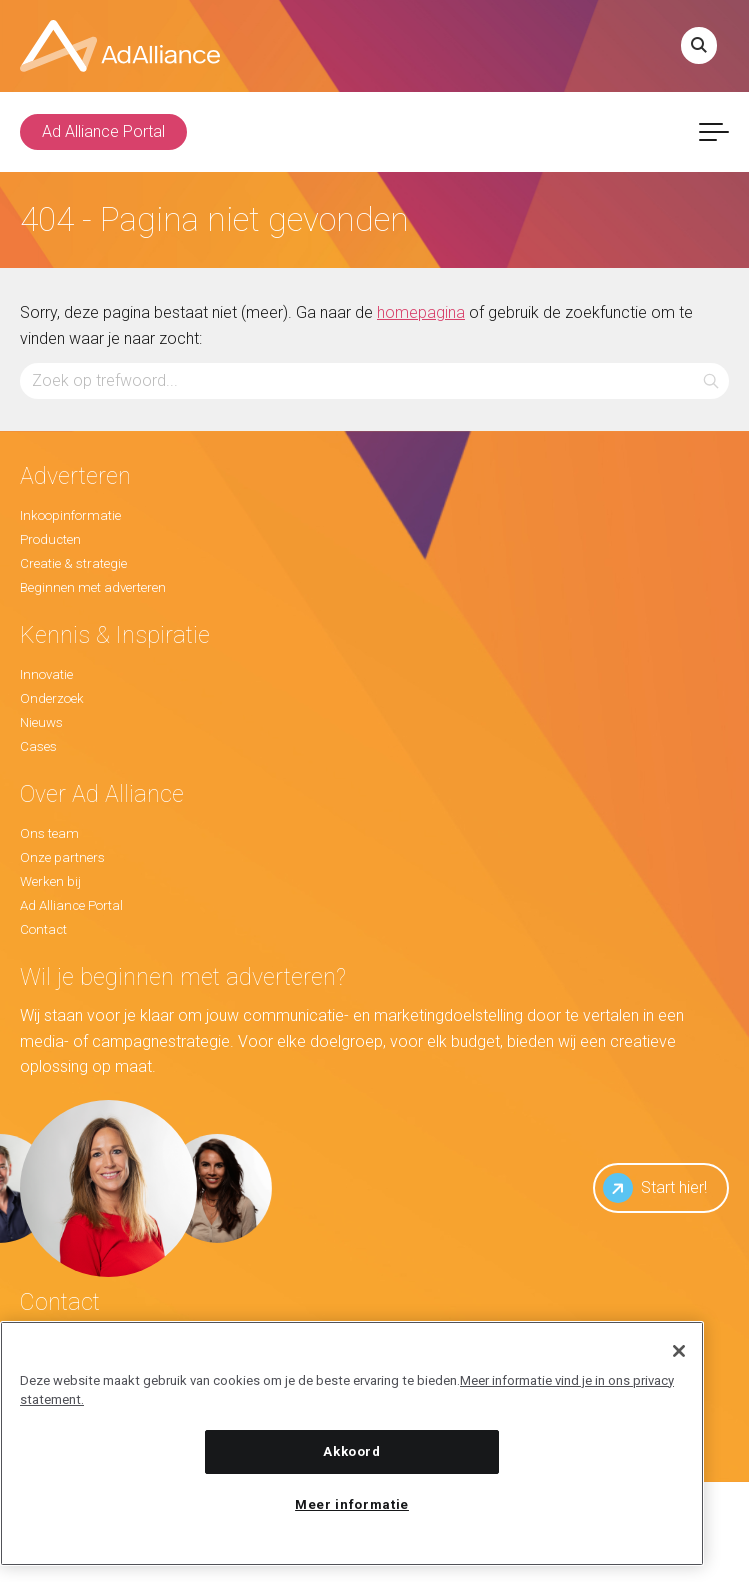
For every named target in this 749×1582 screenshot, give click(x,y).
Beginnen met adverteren (93, 587)
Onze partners (62, 857)
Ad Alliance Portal (103, 131)
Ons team (49, 833)
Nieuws (41, 722)
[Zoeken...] (374, 380)
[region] (352, 1443)
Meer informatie (352, 1504)
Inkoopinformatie (70, 515)
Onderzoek (52, 698)
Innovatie (46, 674)
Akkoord (352, 1451)
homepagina (421, 312)
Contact (43, 929)
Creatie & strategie (73, 563)
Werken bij (50, 881)
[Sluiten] (679, 1351)
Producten (50, 539)
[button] (711, 380)
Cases (38, 746)
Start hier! (655, 1188)
